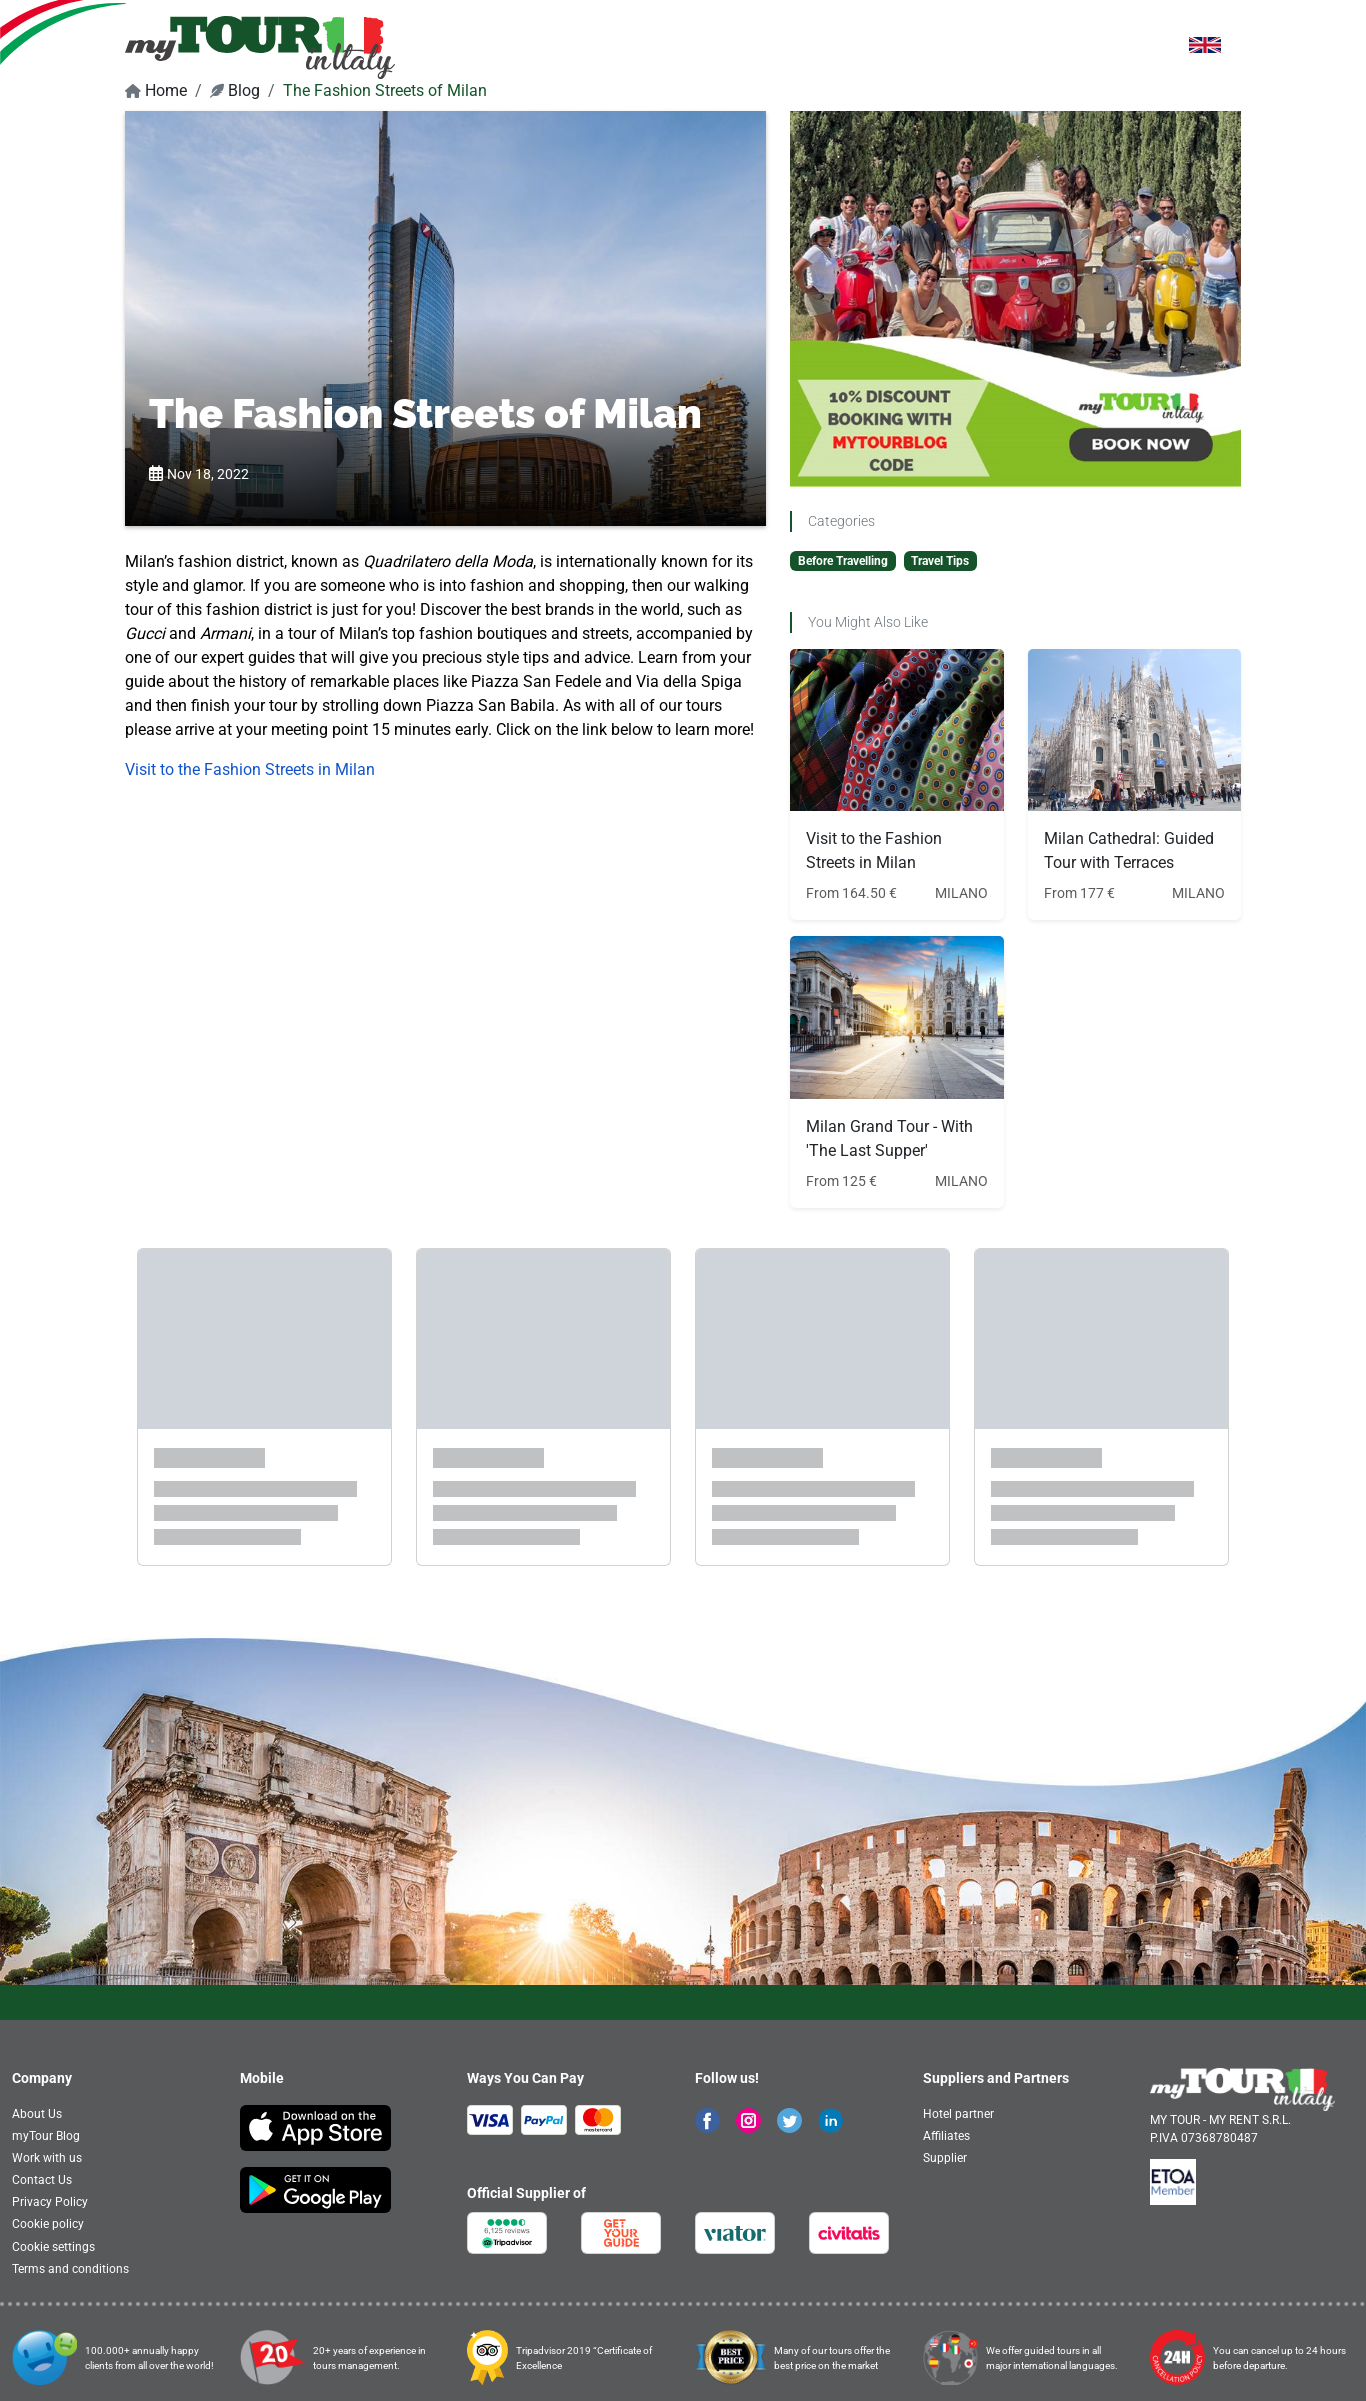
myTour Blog (46, 2136)
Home (156, 90)
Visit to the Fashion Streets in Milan (250, 769)
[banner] (260, 46)
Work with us (47, 2158)
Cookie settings (53, 2247)
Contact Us (42, 2180)
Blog (235, 90)
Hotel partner (958, 2114)
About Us (37, 2114)
